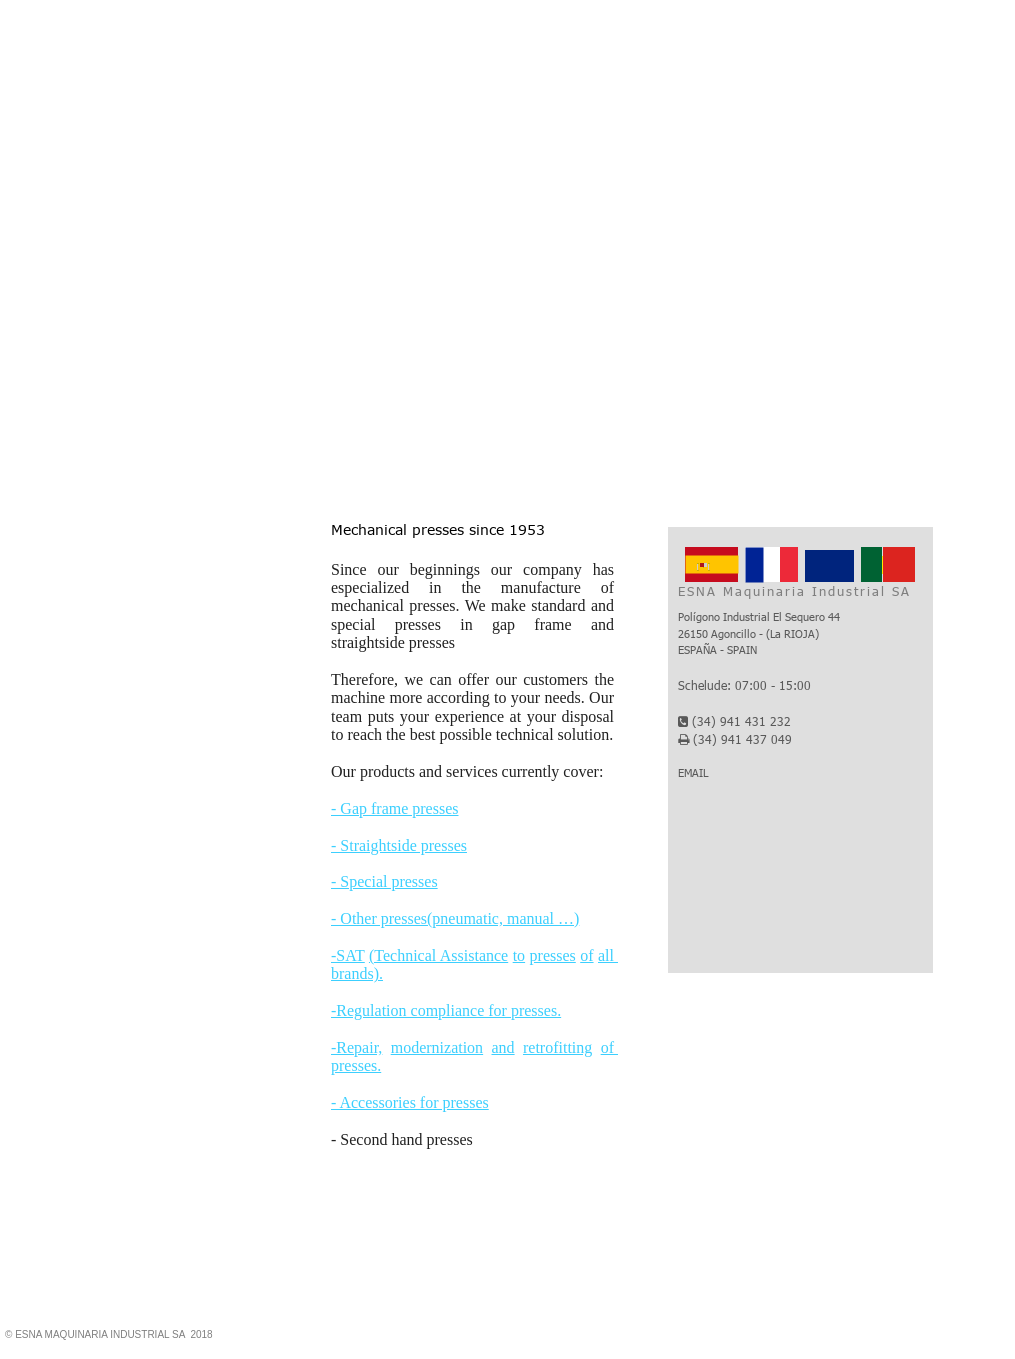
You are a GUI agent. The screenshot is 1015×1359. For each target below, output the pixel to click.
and (503, 1047)
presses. (356, 1065)
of (586, 955)
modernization (437, 1047)
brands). (357, 973)
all (608, 955)
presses (553, 955)
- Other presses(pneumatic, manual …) (455, 918)
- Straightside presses (399, 845)
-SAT (348, 955)
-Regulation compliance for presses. (446, 1010)
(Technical (404, 955)
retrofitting (557, 1047)
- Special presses (384, 881)
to (519, 955)
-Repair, (356, 1047)
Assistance (474, 955)
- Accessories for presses (410, 1102)
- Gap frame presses (395, 808)
